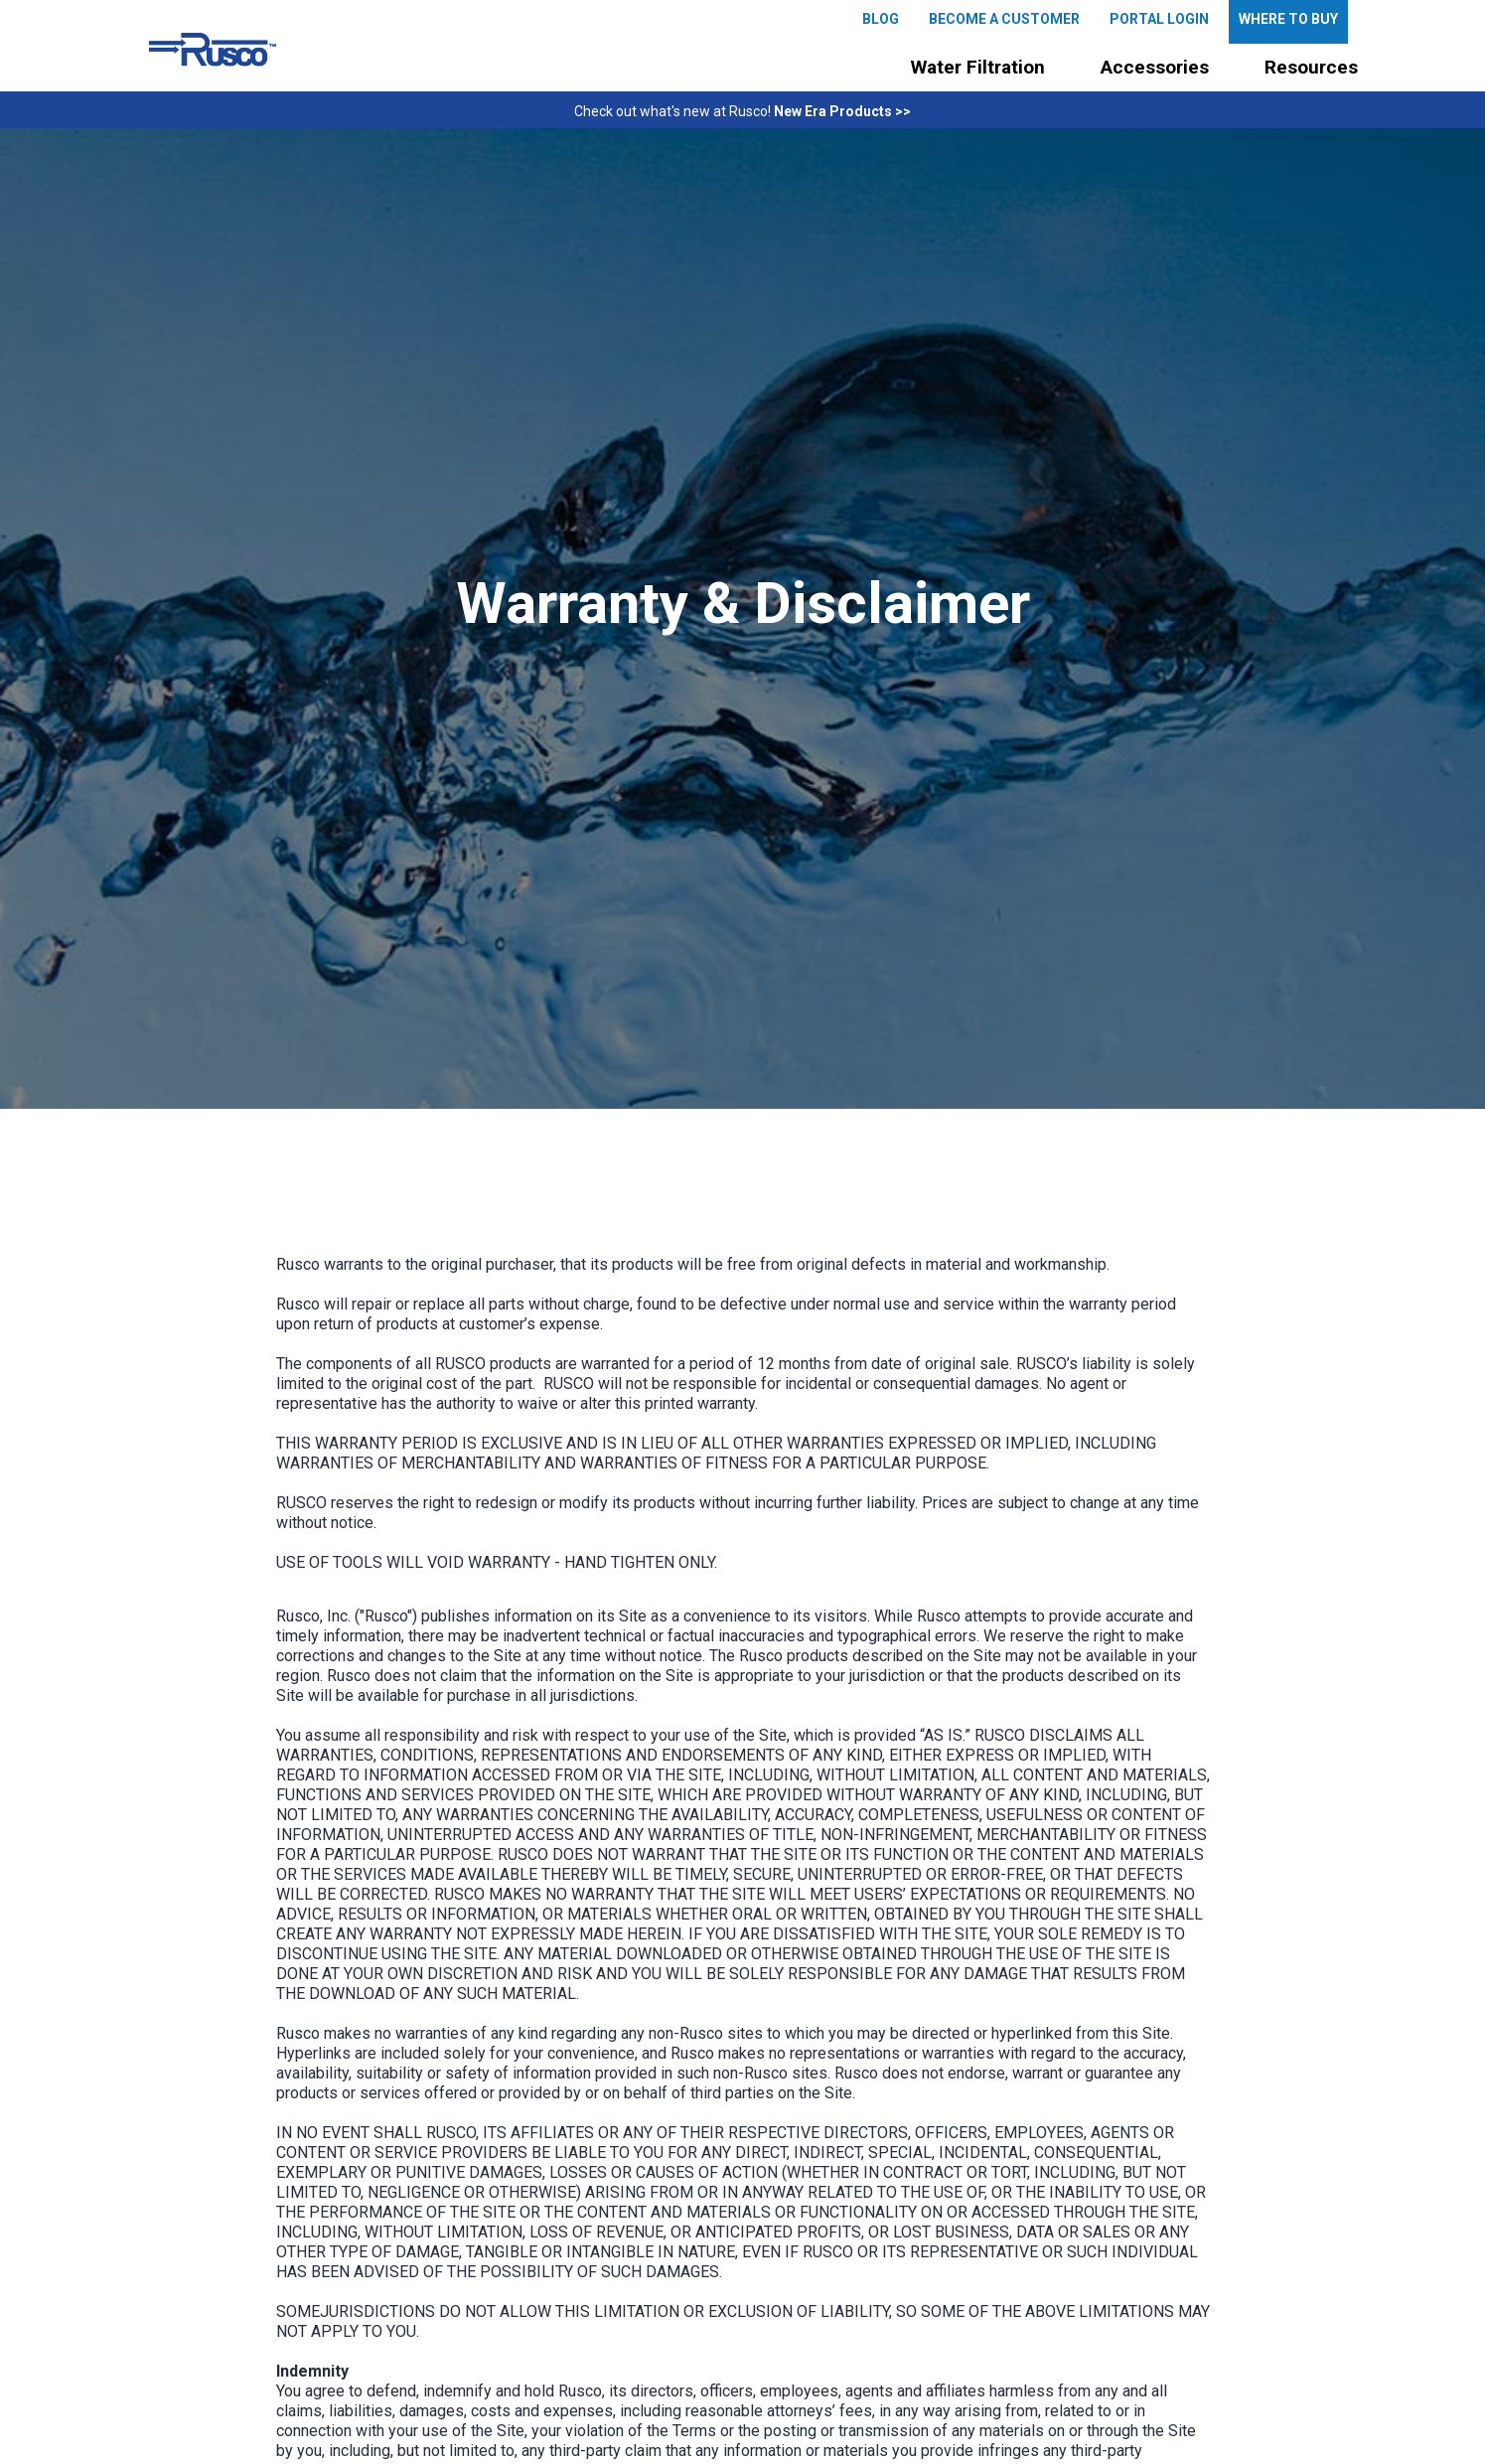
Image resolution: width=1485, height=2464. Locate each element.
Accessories (1155, 67)
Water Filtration (978, 67)
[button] (978, 67)
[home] (212, 49)
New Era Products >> (842, 111)
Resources (1311, 67)
